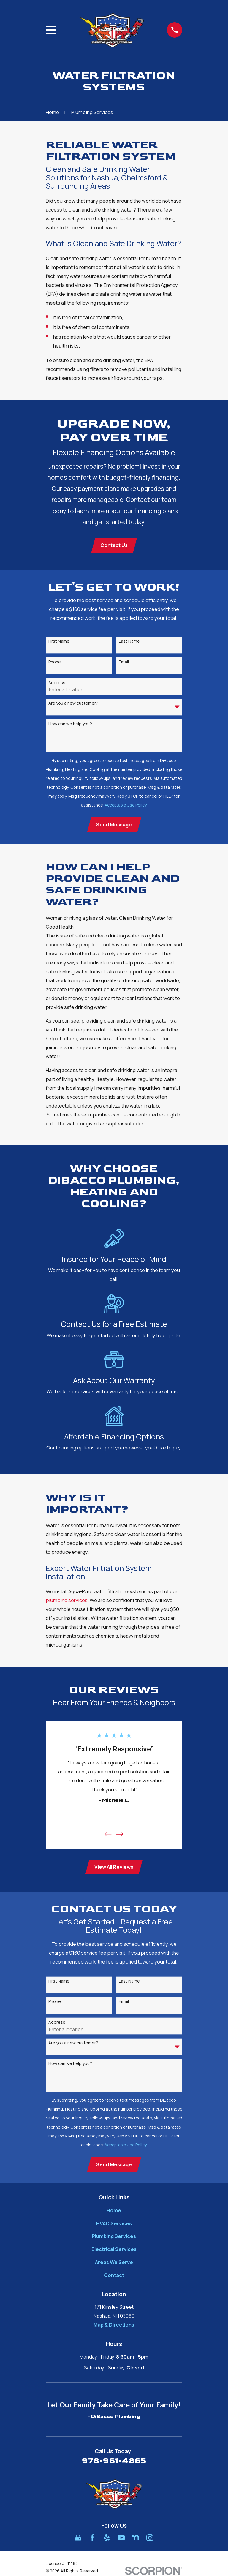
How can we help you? (70, 724)
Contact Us (114, 545)
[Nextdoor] (135, 2540)
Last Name (129, 641)
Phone (54, 662)
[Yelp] (106, 2540)
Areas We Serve (114, 2264)
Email (124, 662)
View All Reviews (113, 1868)
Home (114, 2212)
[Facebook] (92, 2540)
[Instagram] (149, 2540)
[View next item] (119, 1835)
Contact (114, 2277)
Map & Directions (114, 2327)
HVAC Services (114, 2225)
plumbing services (67, 1601)
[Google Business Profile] (78, 2540)
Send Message (114, 825)
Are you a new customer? (73, 703)
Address (56, 683)
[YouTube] (121, 2540)
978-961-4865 (114, 2463)
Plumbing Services (114, 2238)
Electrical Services (114, 2251)
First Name (58, 641)
